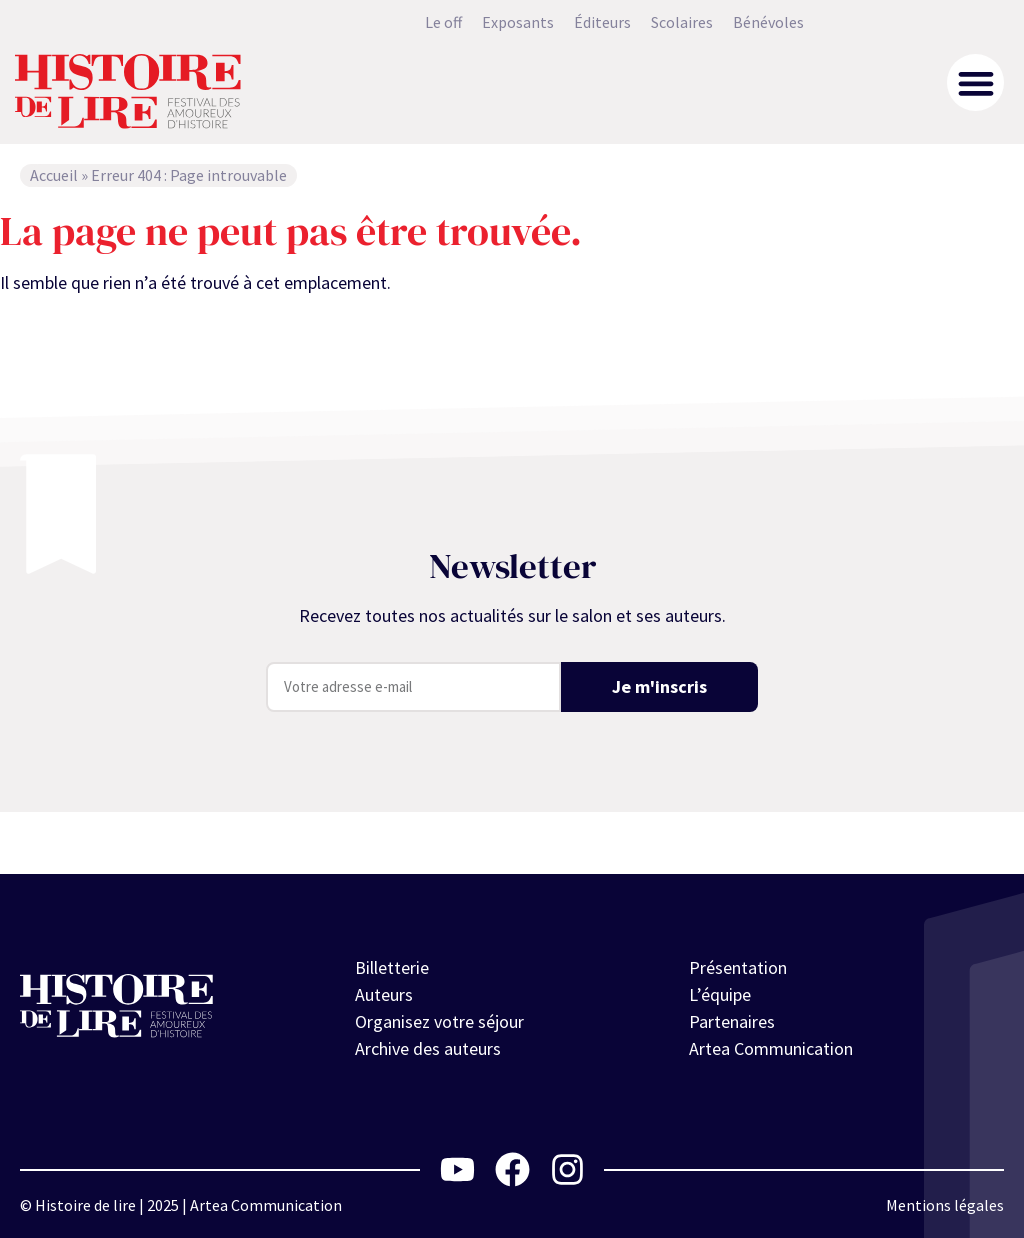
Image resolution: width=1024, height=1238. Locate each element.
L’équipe (720, 994)
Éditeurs (602, 22)
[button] (975, 82)
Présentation (738, 967)
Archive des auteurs (428, 1048)
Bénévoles (768, 22)
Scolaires (682, 22)
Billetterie (392, 967)
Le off (443, 22)
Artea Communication (771, 1048)
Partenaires (732, 1021)
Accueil (54, 175)
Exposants (518, 22)
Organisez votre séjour (439, 1021)
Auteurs (384, 994)
